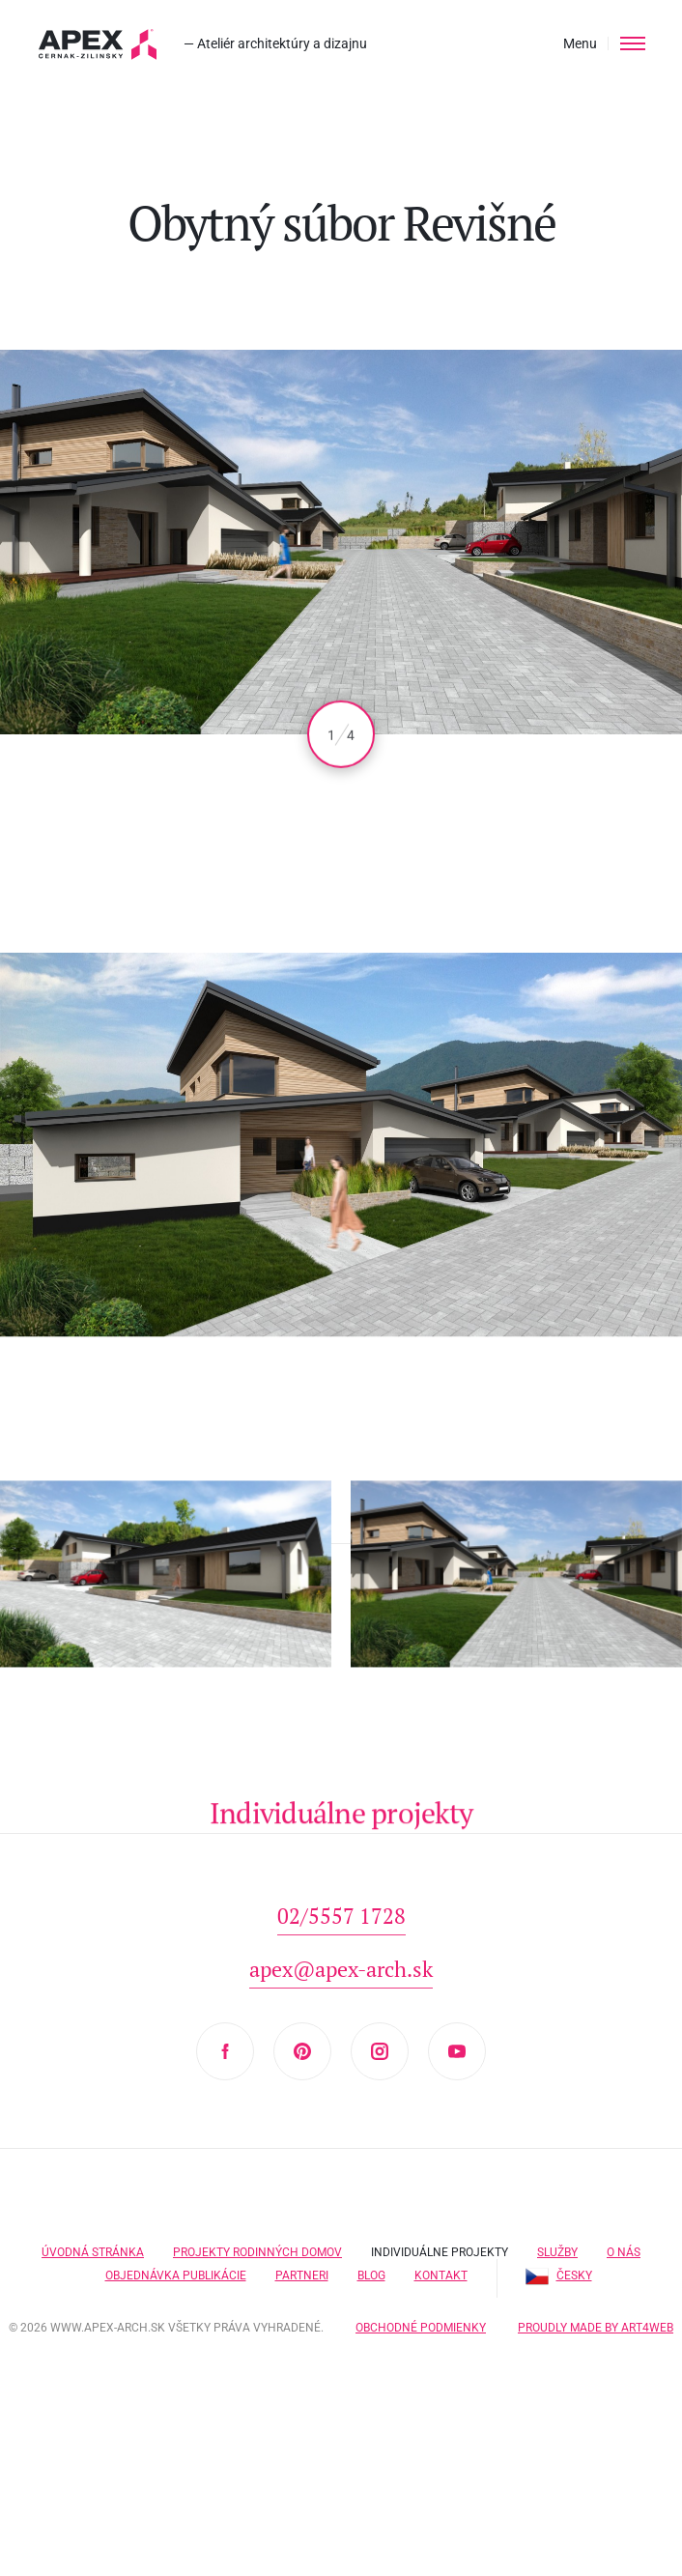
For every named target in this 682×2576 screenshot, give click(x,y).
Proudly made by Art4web (595, 2327)
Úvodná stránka (93, 2252)
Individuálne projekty (439, 2252)
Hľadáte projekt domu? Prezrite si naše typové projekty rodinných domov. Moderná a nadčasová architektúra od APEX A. (98, 44)
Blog (371, 2275)
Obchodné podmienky (420, 2327)
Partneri (301, 2275)
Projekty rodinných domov (257, 2252)
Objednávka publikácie (175, 2275)
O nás (623, 2252)
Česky (559, 2275)
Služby (557, 2252)
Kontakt (441, 2275)
